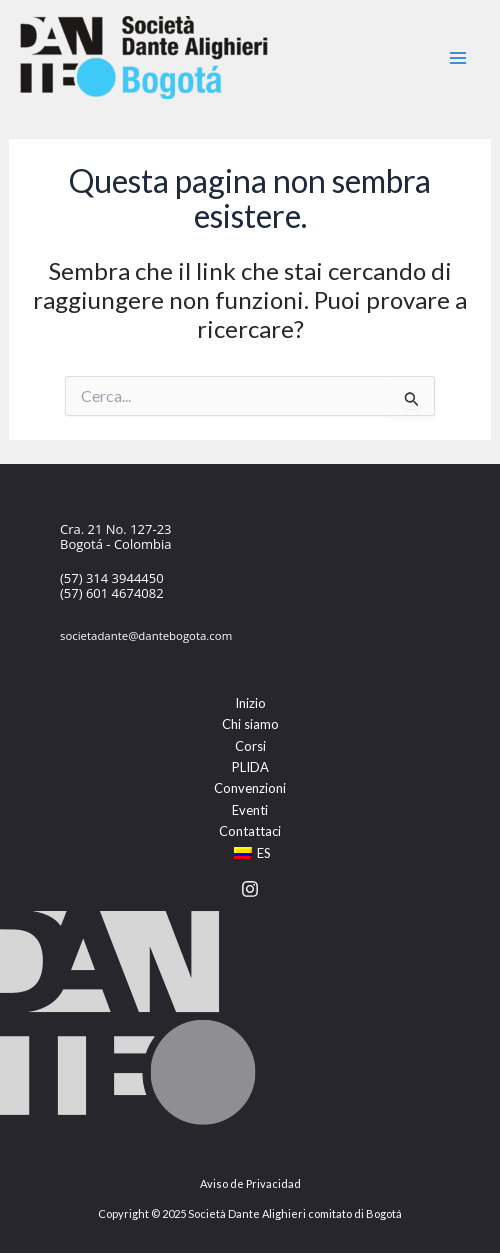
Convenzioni (250, 788)
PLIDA (250, 767)
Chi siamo (250, 724)
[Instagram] (250, 889)
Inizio (250, 703)
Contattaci (250, 831)
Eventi (250, 810)
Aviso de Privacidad (250, 1183)
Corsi (250, 746)
